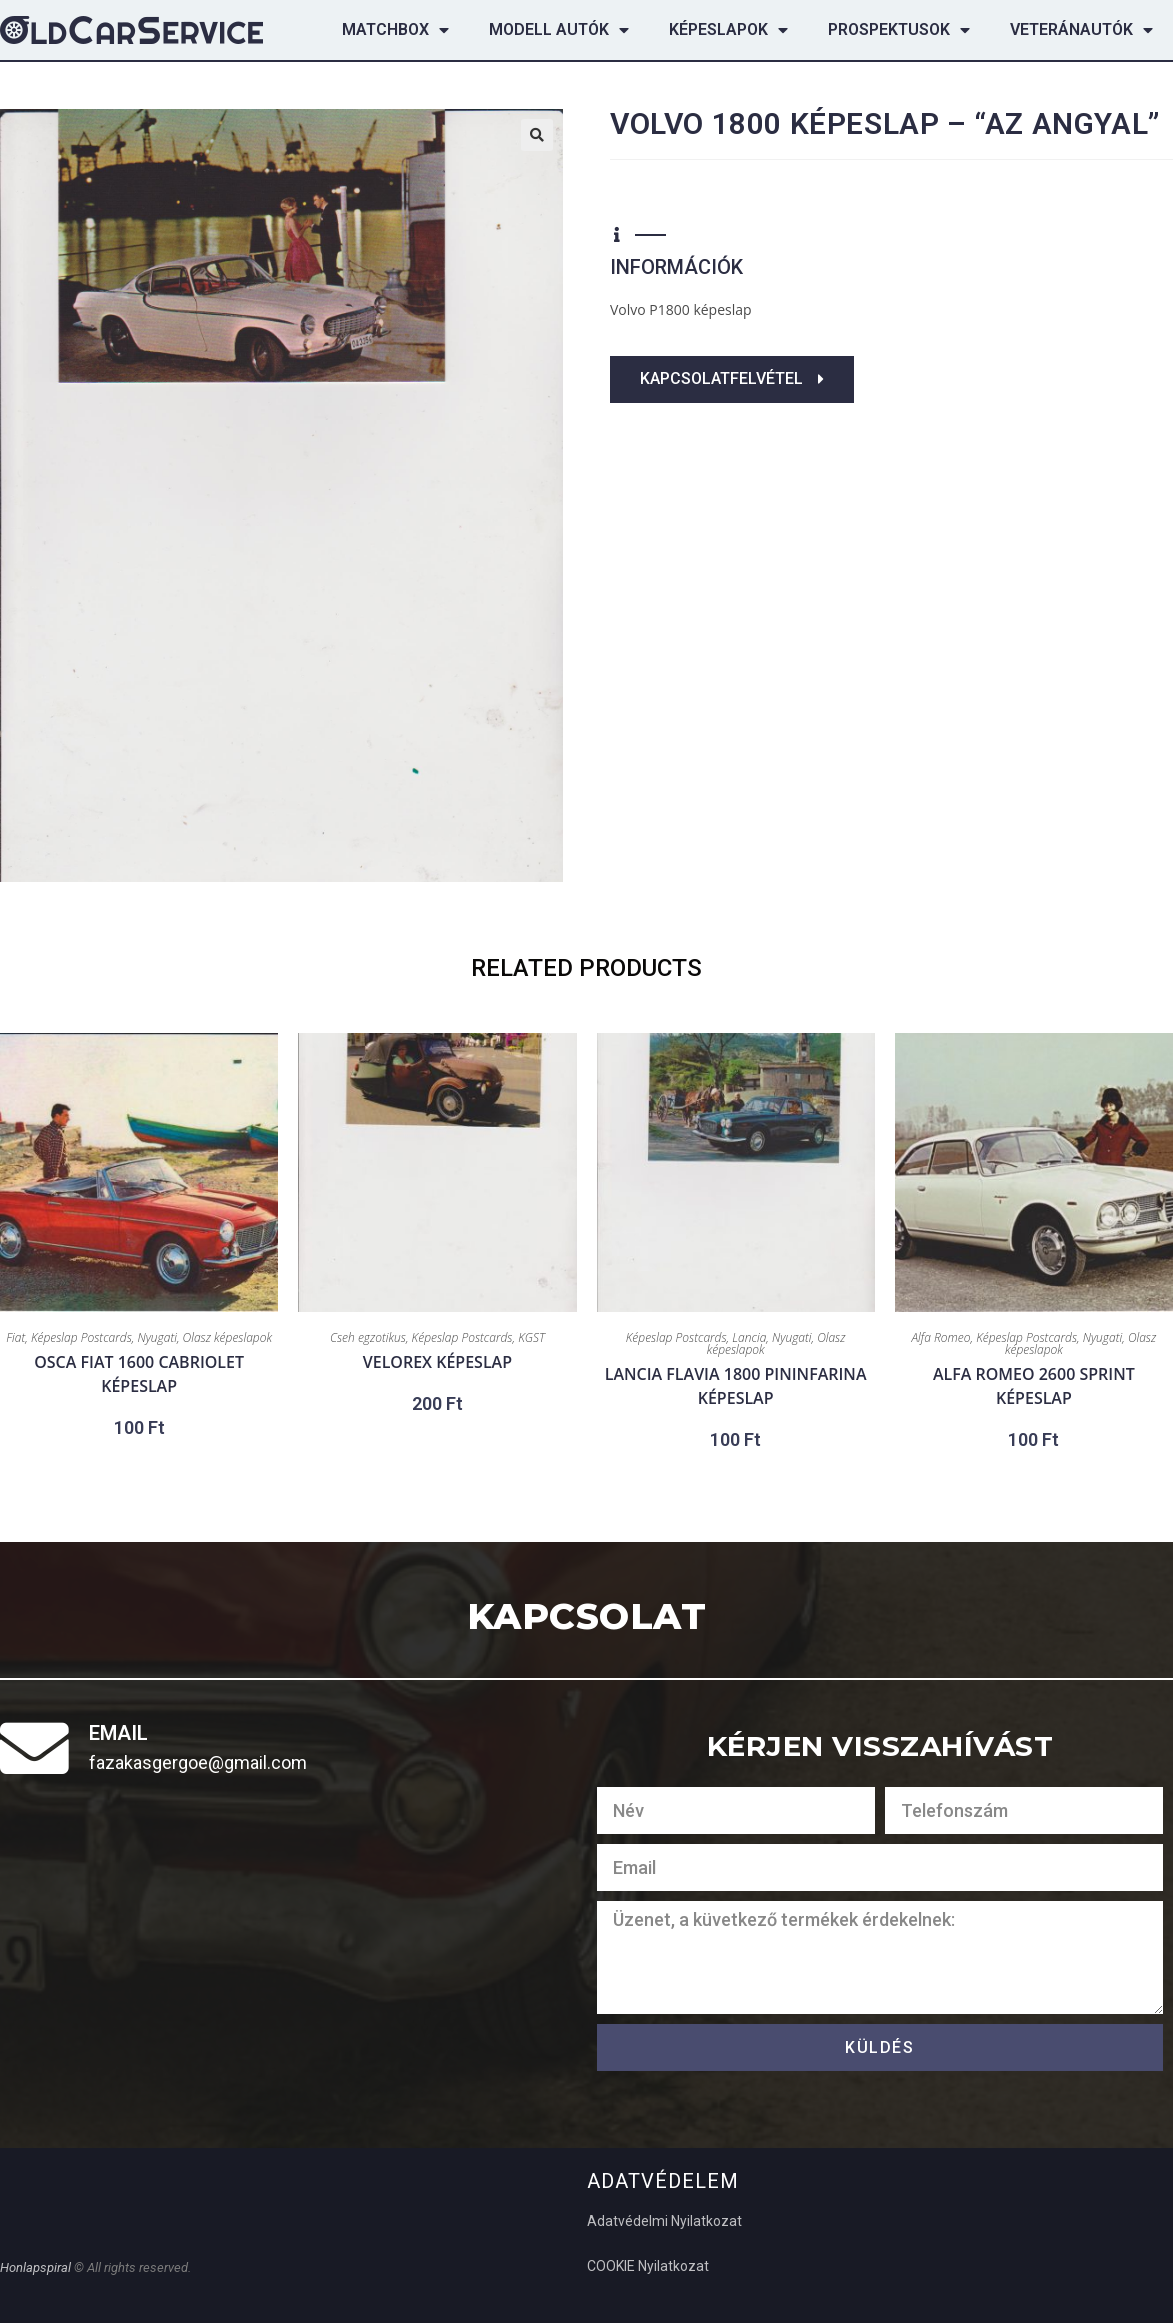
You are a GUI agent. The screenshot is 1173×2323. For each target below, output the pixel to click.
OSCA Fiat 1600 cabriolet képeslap (139, 1374)
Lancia (749, 1337)
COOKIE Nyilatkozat (648, 2266)
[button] (732, 379)
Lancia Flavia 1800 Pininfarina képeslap (736, 1386)
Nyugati (157, 1337)
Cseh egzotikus (368, 1337)
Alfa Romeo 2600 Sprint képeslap (1034, 1386)
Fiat (15, 1337)
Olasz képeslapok (227, 1337)
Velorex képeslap (437, 1362)
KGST (531, 1337)
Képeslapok (728, 30)
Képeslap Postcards (81, 1337)
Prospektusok (899, 30)
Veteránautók (1081, 30)
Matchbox (395, 30)
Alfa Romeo (940, 1337)
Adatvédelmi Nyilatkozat (664, 2221)
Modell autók (559, 30)
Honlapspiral (37, 2267)
